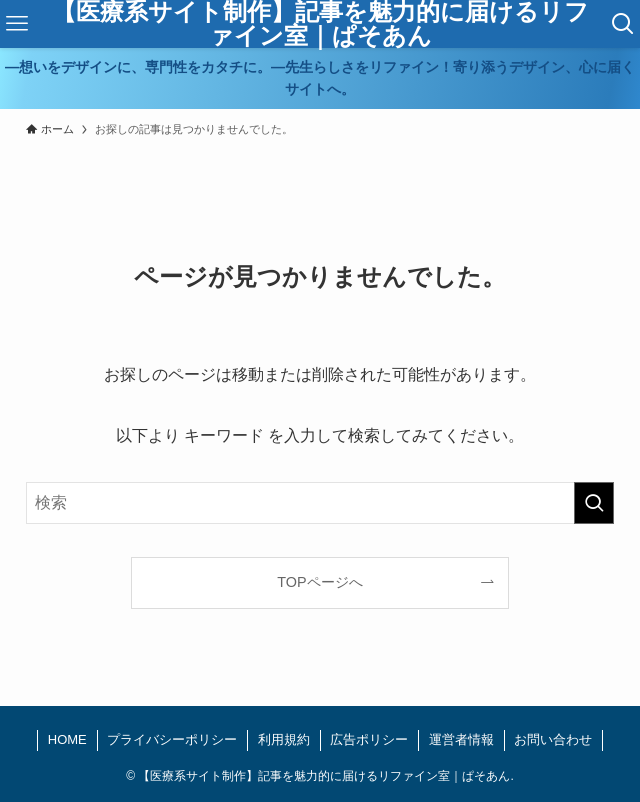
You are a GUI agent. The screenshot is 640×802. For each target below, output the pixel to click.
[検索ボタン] (623, 24)
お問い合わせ (553, 739)
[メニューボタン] (17, 24)
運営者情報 (461, 739)
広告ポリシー (369, 739)
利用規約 (284, 739)
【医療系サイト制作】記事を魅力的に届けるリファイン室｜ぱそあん (320, 24)
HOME (67, 739)
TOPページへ (319, 582)
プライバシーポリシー (172, 739)
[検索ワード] (320, 503)
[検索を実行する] (594, 503)
